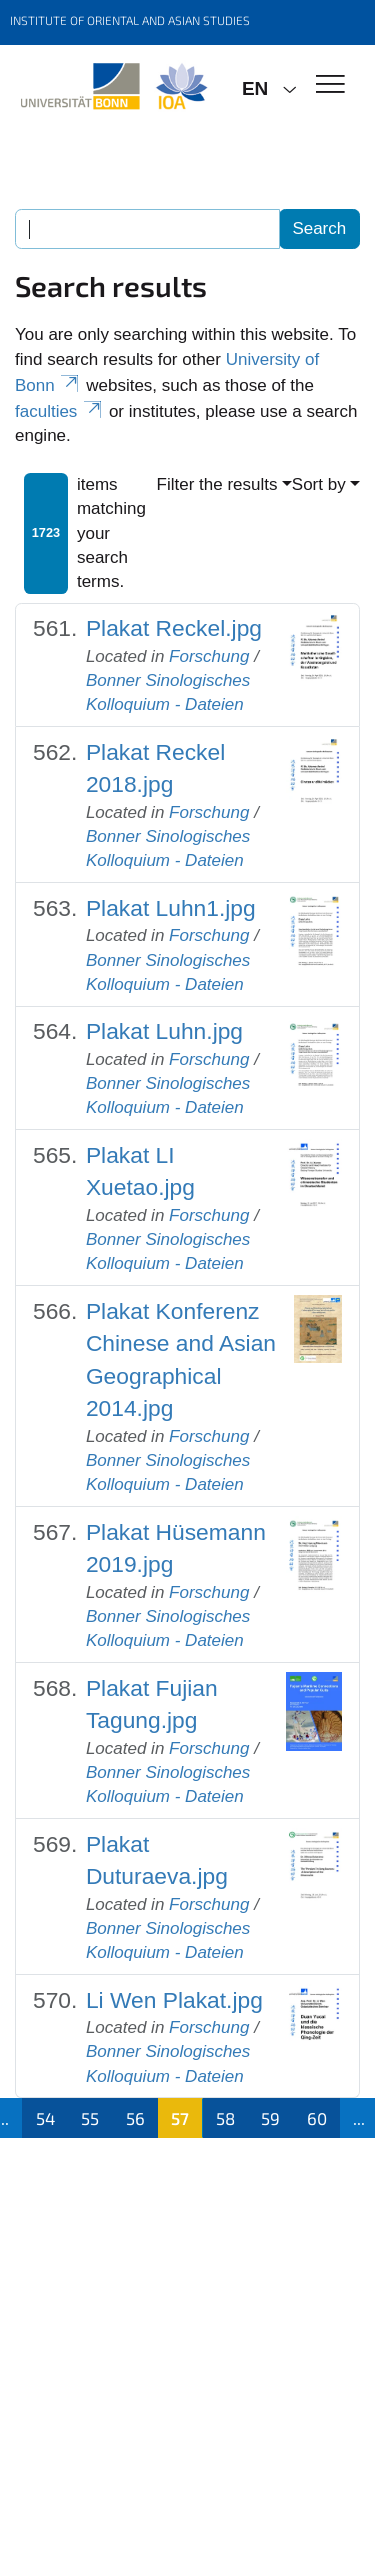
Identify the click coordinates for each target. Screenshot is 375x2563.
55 (90, 2118)
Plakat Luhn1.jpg (171, 908)
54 (45, 2118)
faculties (59, 411)
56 (135, 2118)
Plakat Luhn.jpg (164, 1031)
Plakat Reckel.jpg (174, 628)
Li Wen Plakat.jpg (174, 2000)
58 (225, 2118)
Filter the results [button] (217, 484)
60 (317, 2118)
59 (270, 2118)
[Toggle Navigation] (330, 85)
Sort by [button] (319, 484)
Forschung (209, 656)
